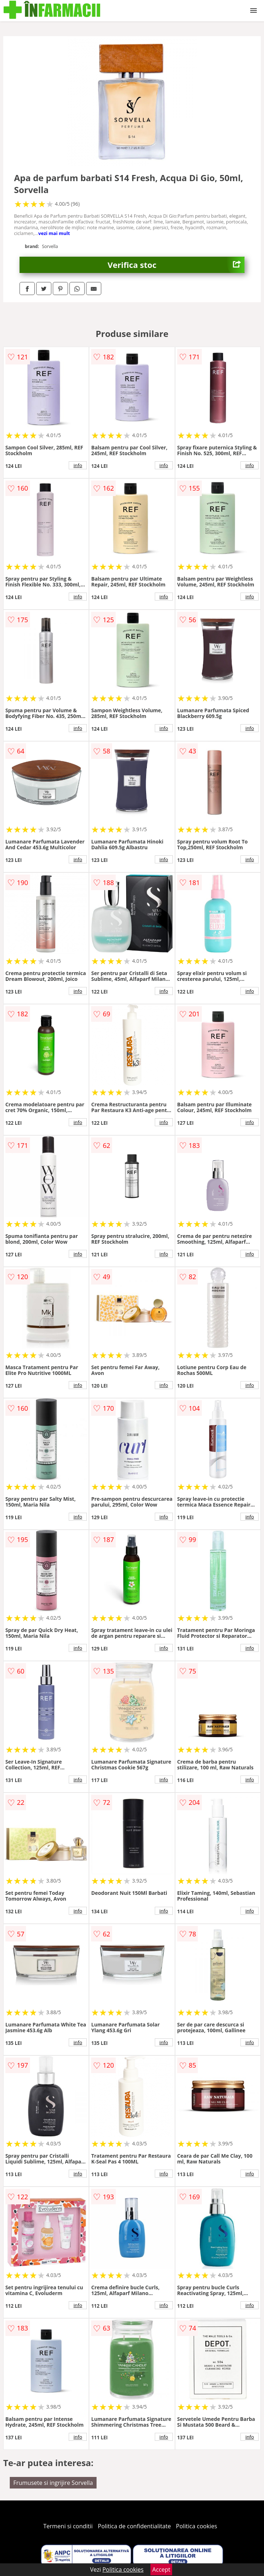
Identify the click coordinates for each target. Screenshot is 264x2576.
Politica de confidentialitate (134, 2526)
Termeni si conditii (68, 2526)
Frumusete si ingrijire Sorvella (53, 2483)
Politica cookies (196, 2526)
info (77, 465)
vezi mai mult (54, 233)
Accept (161, 2569)
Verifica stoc (176, 265)
